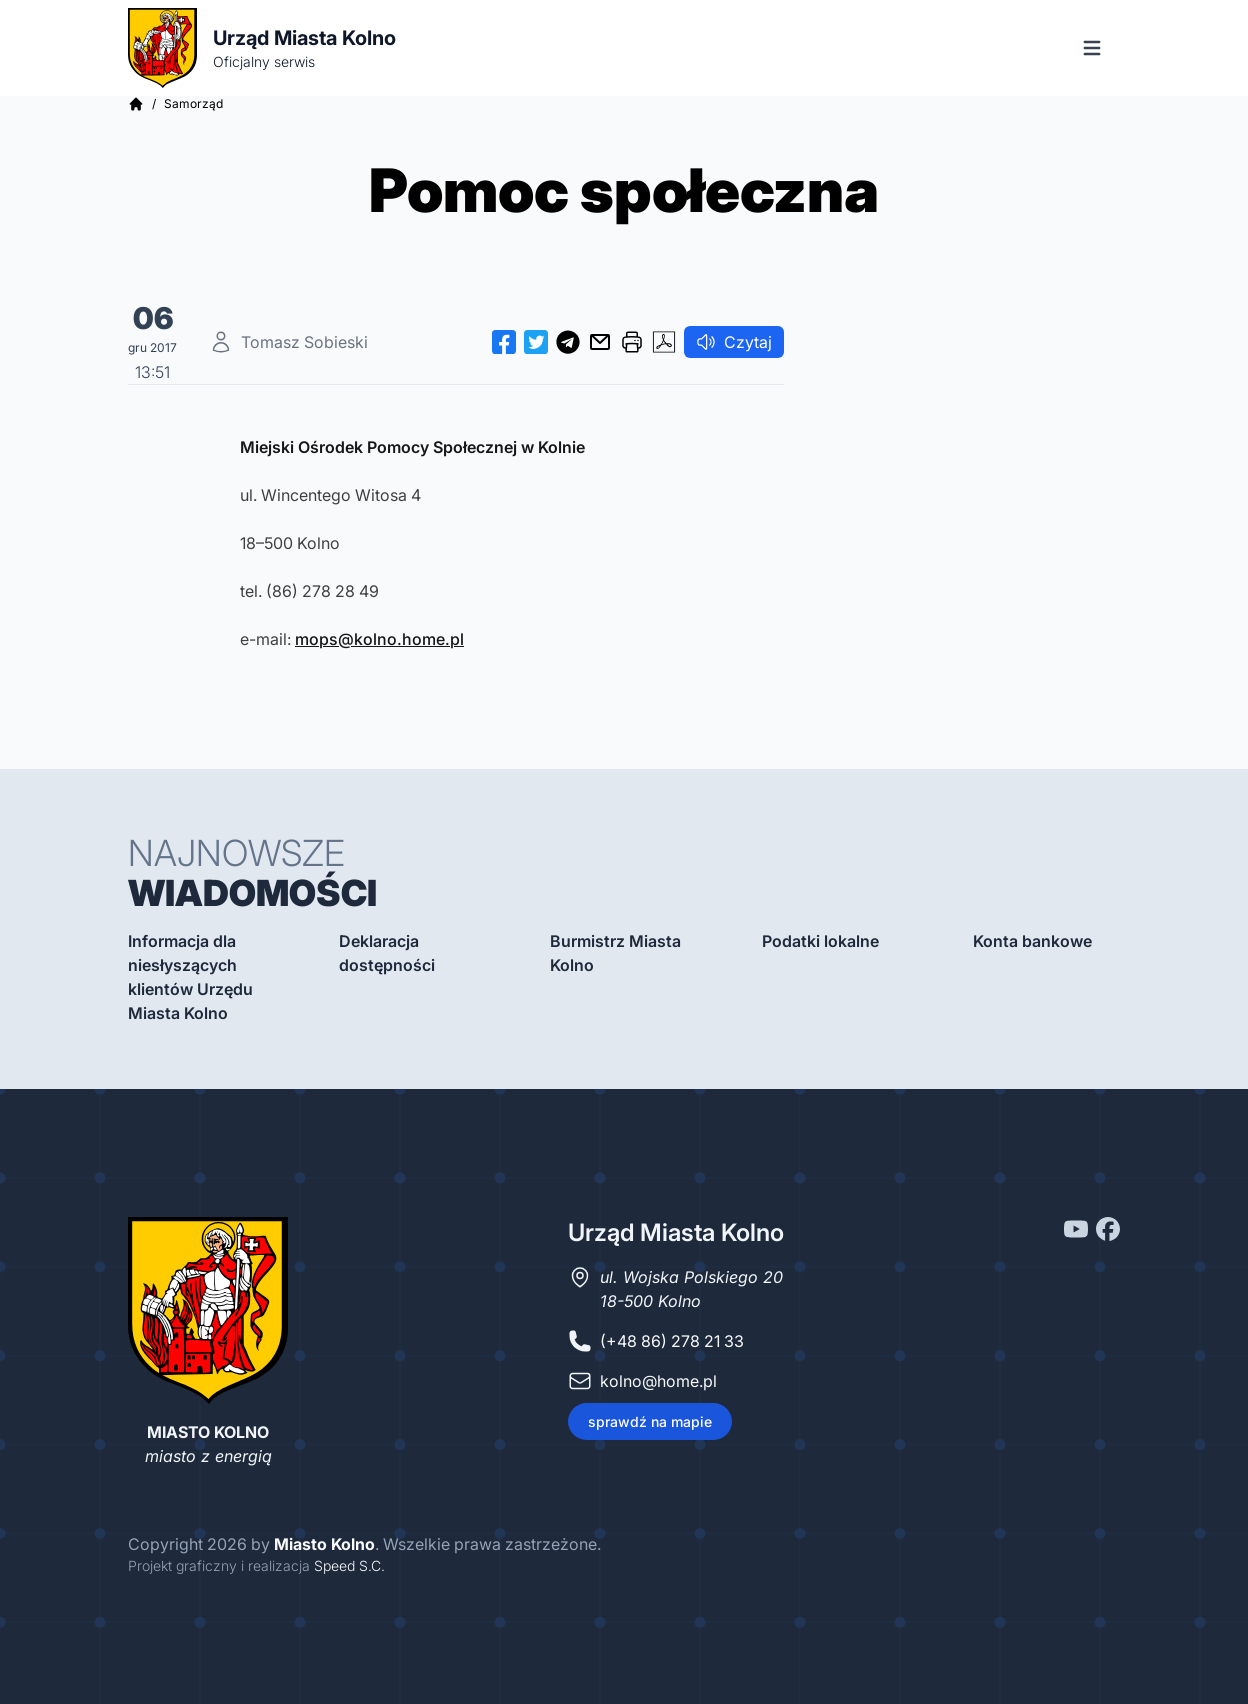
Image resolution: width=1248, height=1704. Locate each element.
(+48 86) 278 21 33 (672, 1341)
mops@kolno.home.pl (379, 639)
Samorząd (193, 103)
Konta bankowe (1032, 941)
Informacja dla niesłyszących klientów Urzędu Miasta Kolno (190, 977)
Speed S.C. (349, 1565)
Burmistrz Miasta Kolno (615, 953)
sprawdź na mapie (650, 1421)
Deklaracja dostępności (387, 953)
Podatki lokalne (820, 941)
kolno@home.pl (658, 1381)
